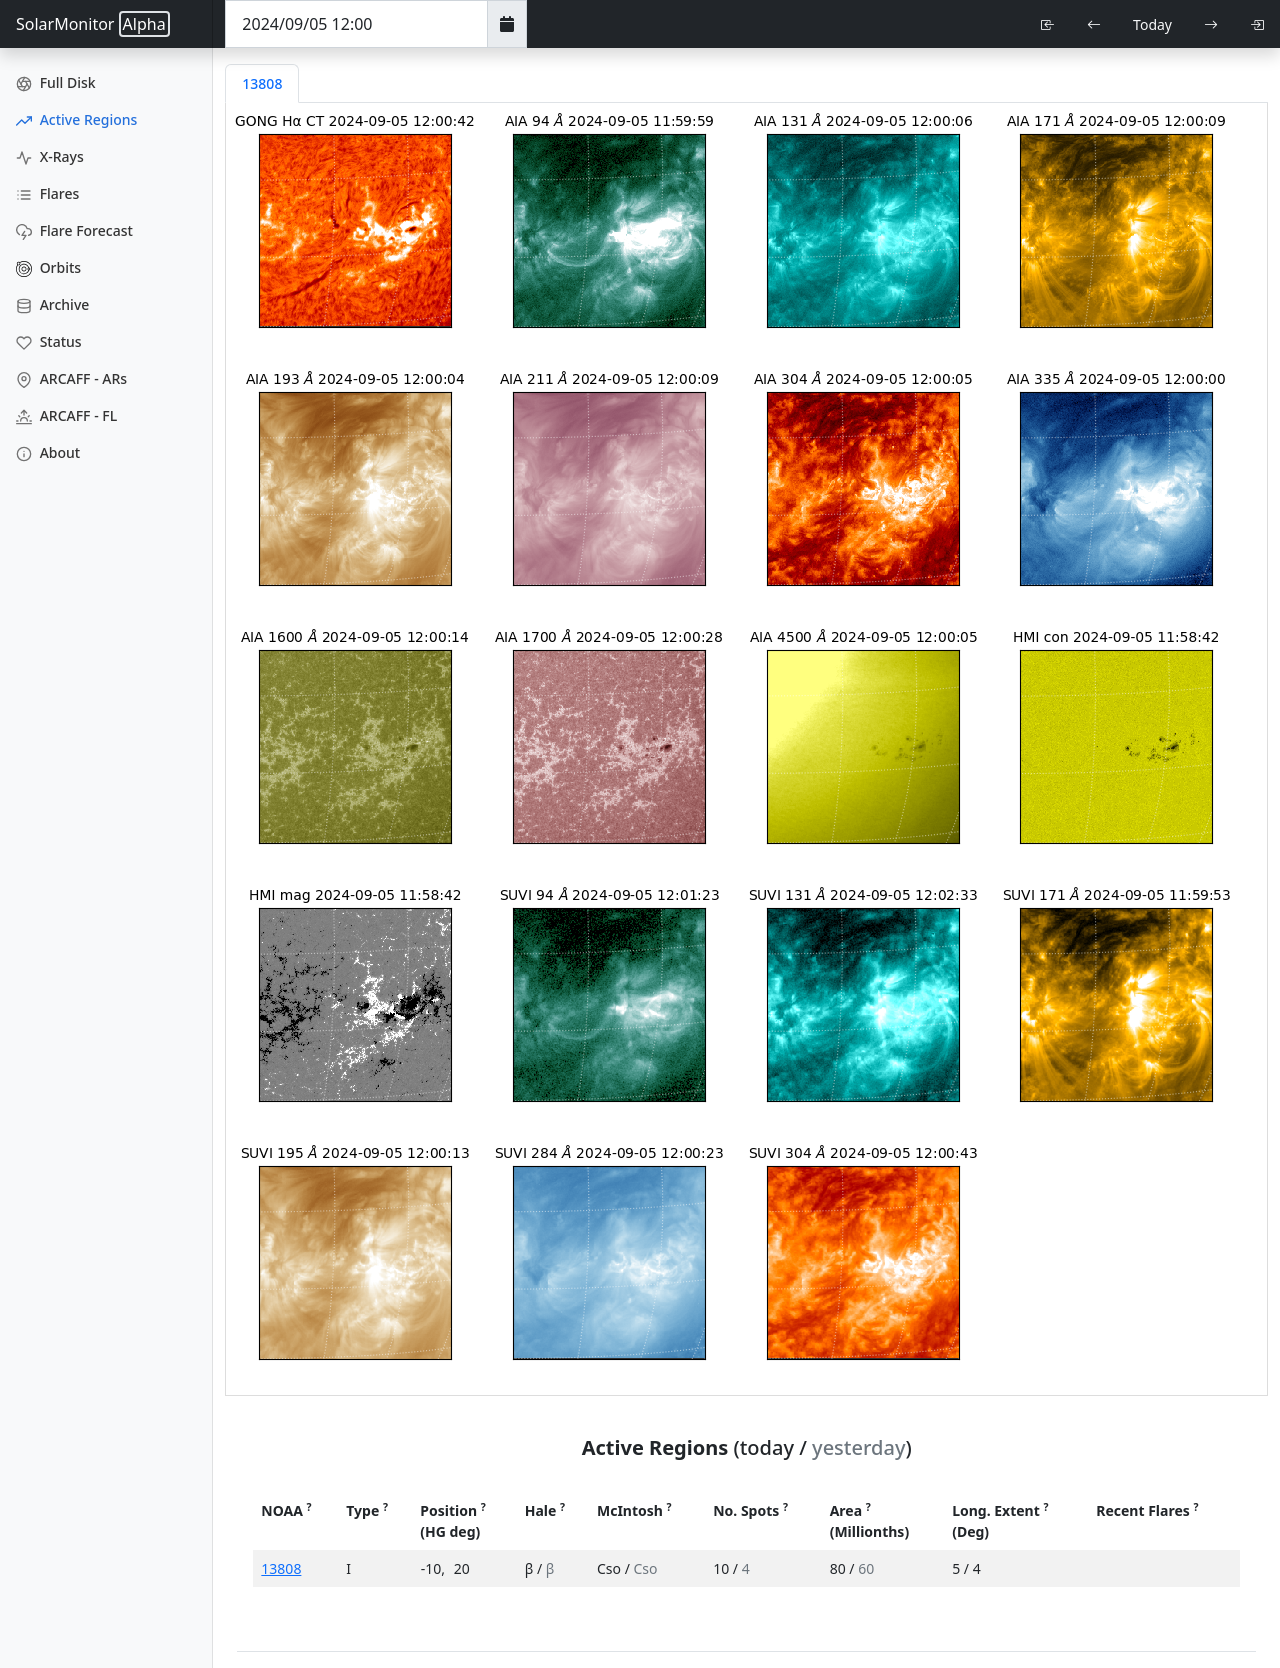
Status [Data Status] (49, 341)
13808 (281, 1568)
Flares (47, 193)
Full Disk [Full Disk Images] (56, 82)
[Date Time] (356, 24)
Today (1152, 24)
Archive (52, 304)
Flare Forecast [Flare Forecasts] (74, 230)
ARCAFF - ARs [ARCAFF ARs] (71, 378)
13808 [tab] (262, 83)
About (48, 452)
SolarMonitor (93, 24)
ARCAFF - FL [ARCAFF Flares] (66, 415)
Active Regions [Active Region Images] (76, 119)
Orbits (48, 267)
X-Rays (50, 156)
